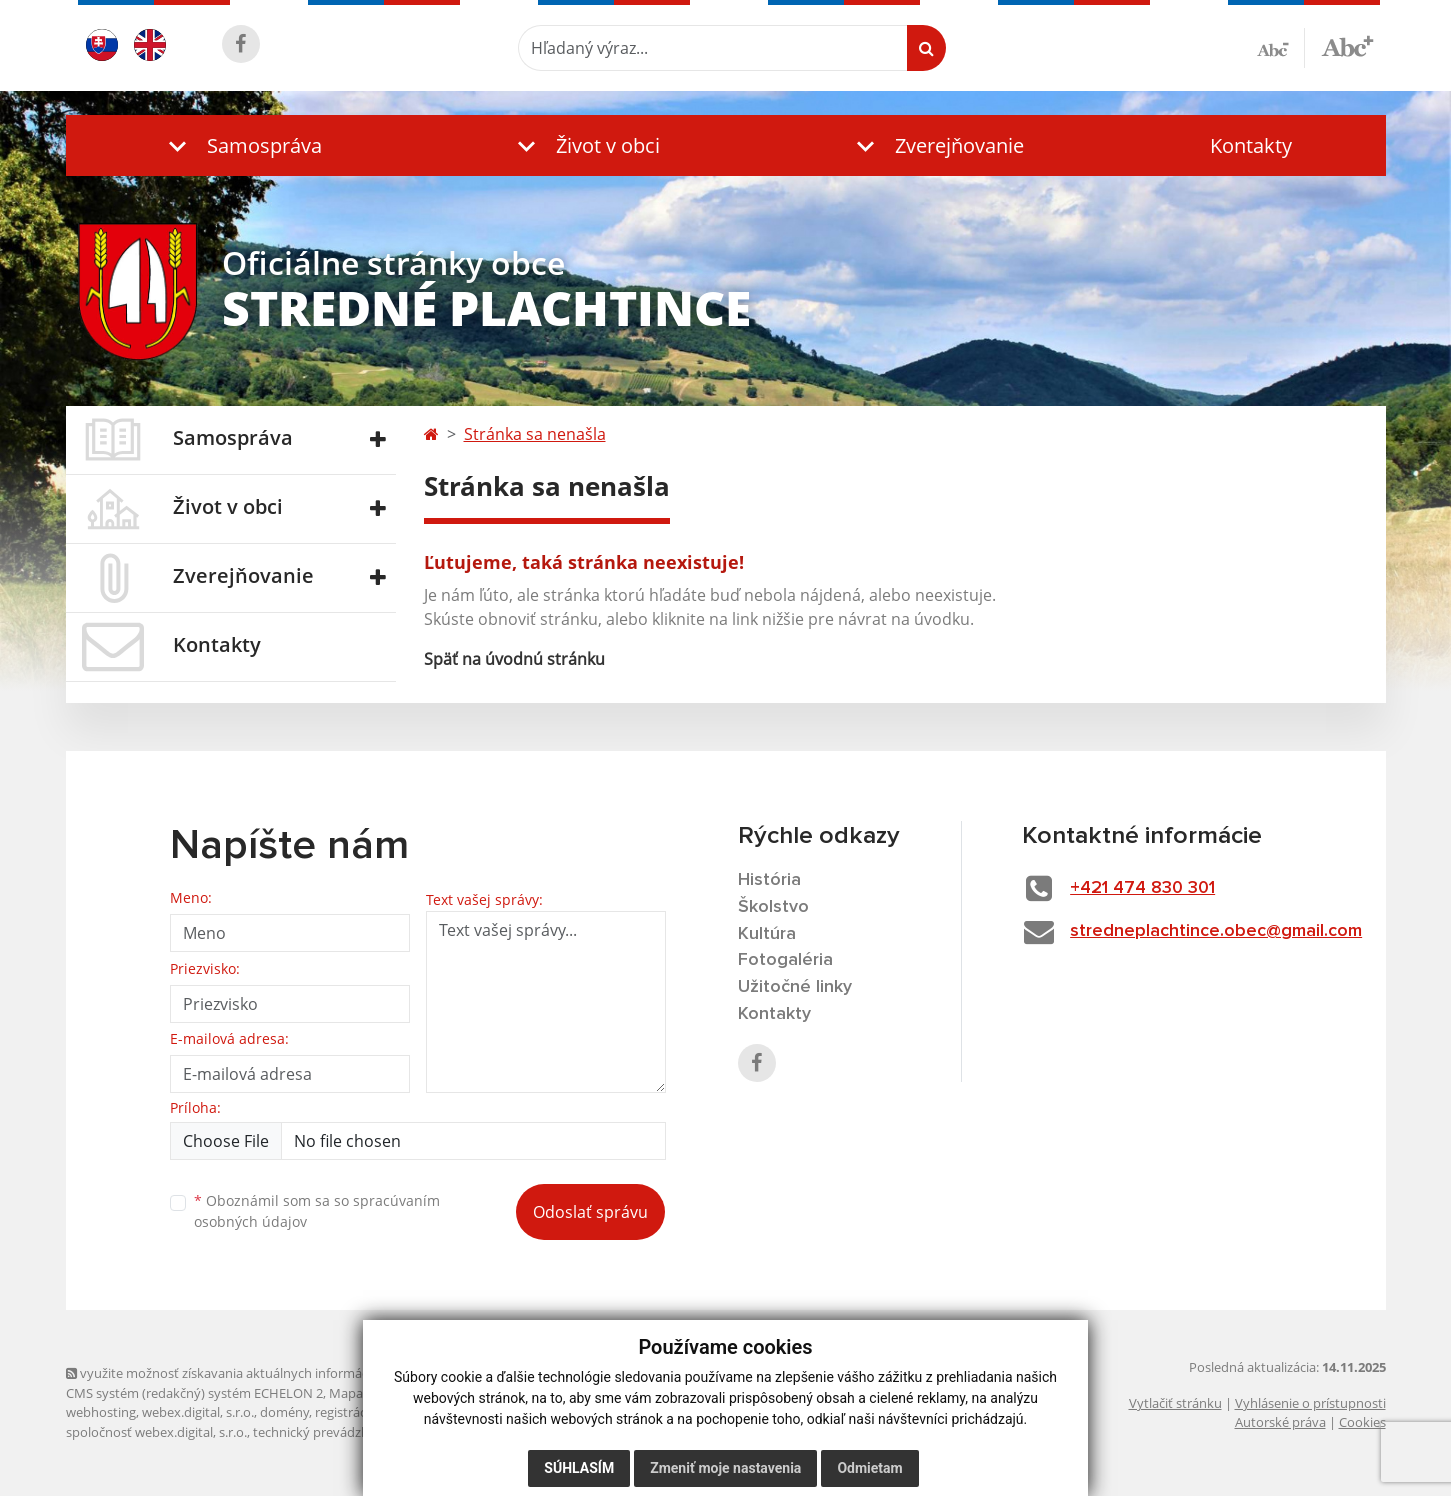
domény (284, 1412)
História (769, 880)
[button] (241, 145)
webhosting (101, 1412)
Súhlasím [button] (579, 1468)
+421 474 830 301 (1142, 888)
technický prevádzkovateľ (329, 1432)
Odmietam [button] (869, 1468)
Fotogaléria (785, 960)
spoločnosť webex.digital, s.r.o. (156, 1432)
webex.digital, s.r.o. (198, 1412)
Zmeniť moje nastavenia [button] (725, 1468)
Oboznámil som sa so (317, 1211)
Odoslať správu (590, 1212)
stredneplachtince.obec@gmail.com (1216, 931)
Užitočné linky (795, 987)
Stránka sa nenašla (535, 434)
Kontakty (1251, 145)
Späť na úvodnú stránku (514, 659)
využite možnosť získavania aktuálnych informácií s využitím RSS (264, 1373)
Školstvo (773, 907)
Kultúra (767, 934)
